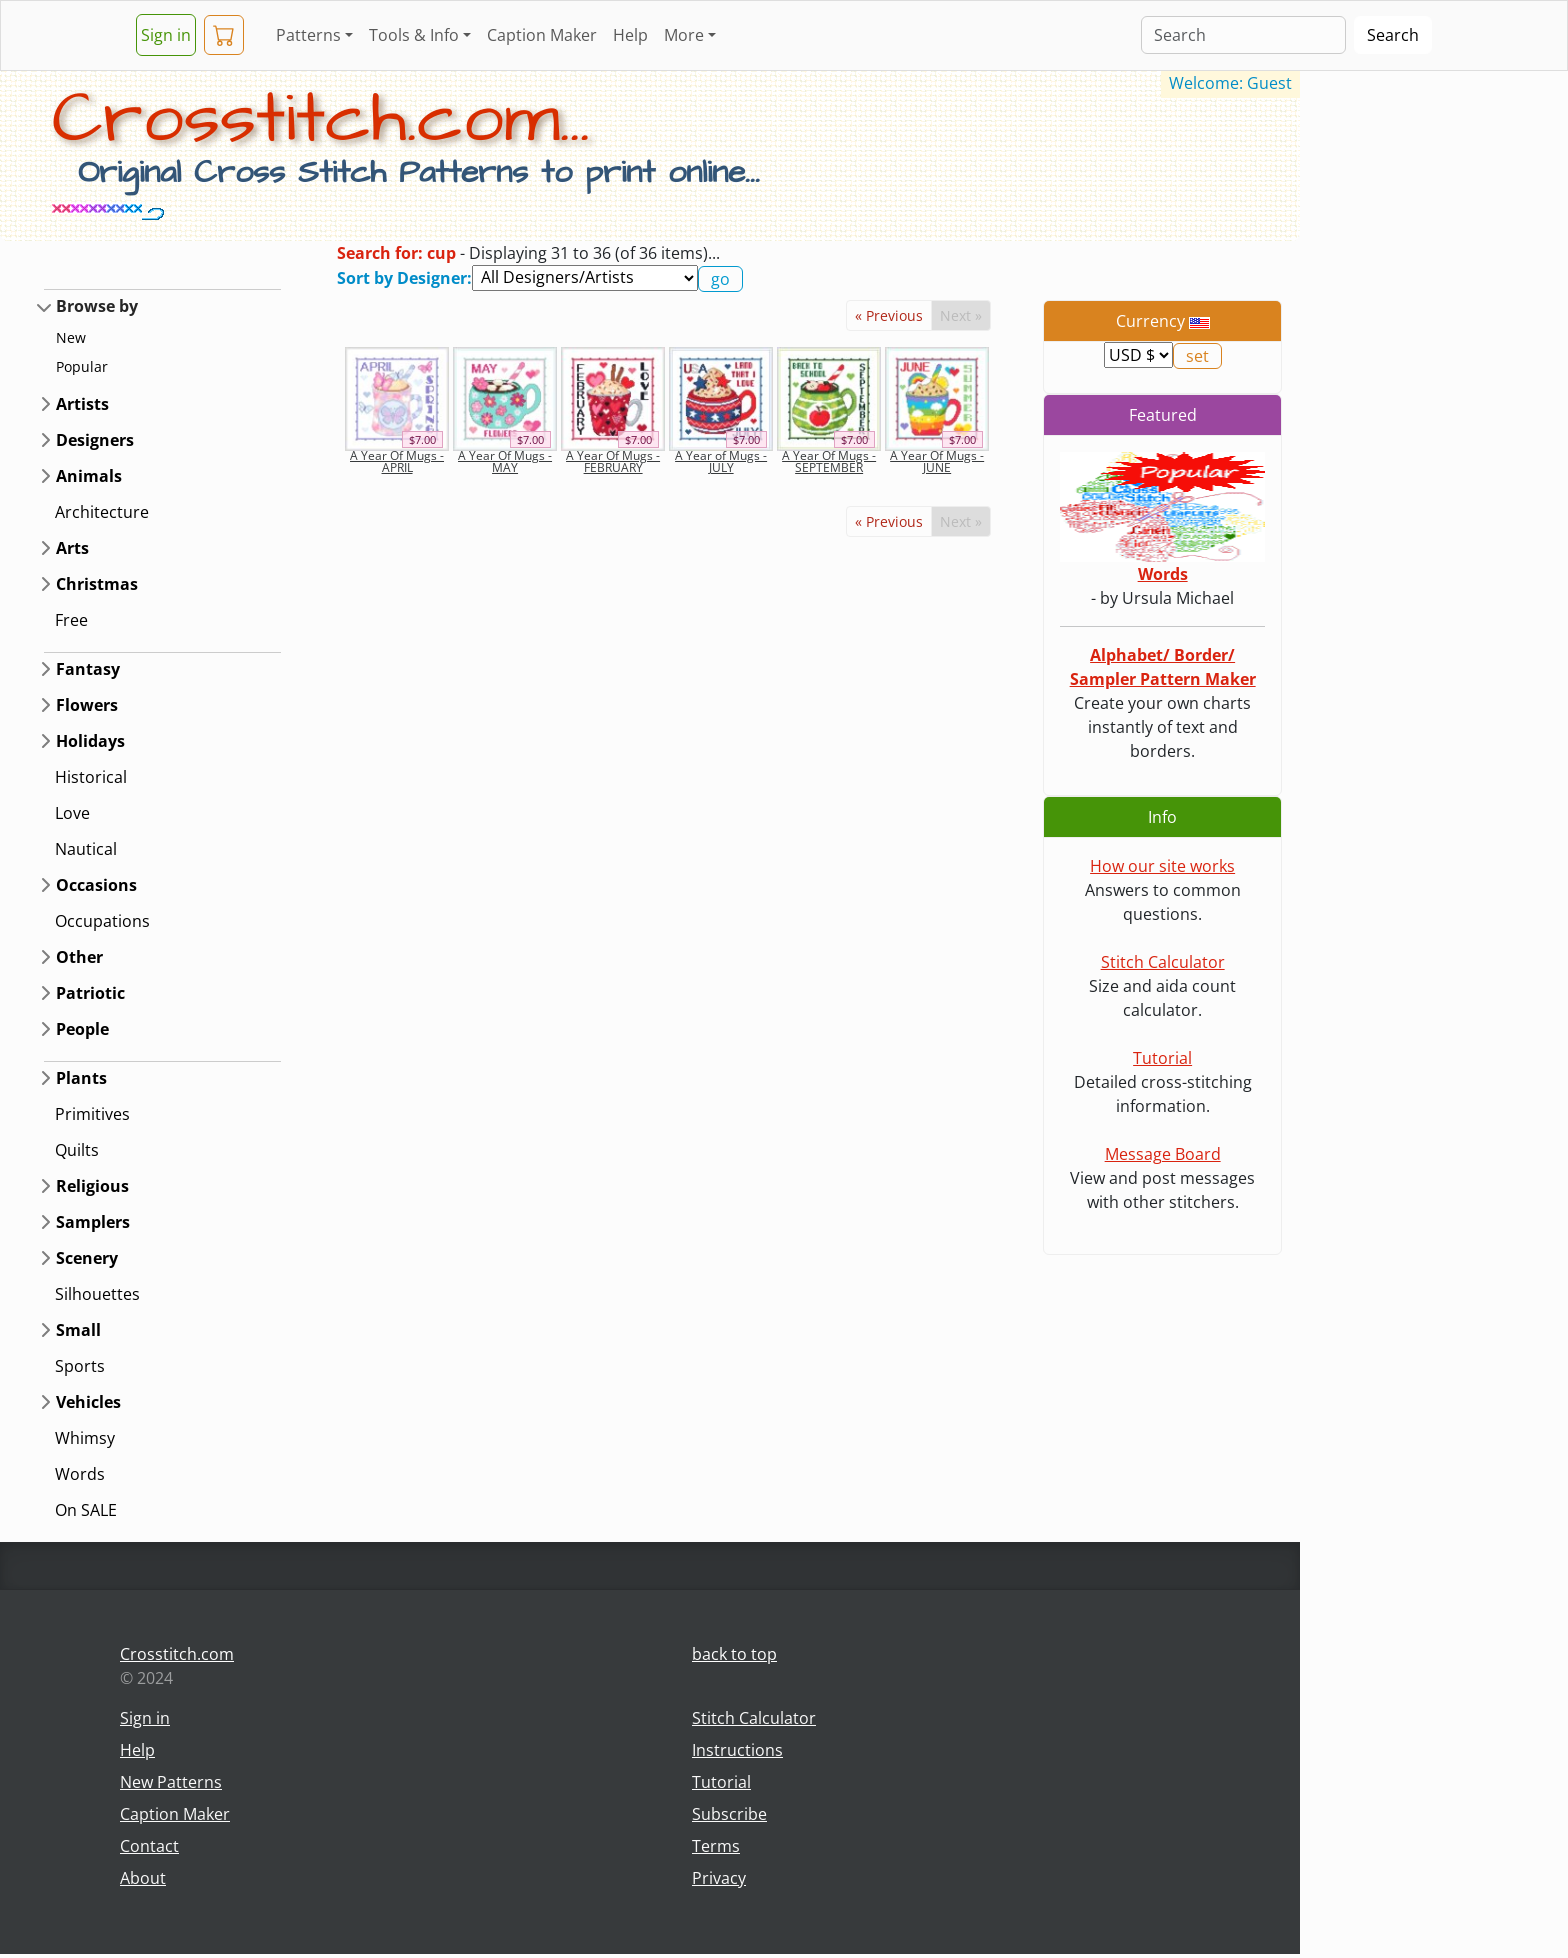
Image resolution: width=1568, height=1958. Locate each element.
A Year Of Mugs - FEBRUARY (613, 461)
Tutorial (1162, 1058)
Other (79, 957)
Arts (72, 548)
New (71, 337)
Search (1393, 35)
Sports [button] (80, 1366)
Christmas (97, 584)
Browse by (97, 306)
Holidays (90, 741)
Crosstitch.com (177, 1654)
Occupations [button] (102, 921)
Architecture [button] (102, 512)
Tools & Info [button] (414, 35)
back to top (734, 1654)
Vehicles (88, 1402)
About (143, 1878)
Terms (716, 1846)
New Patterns (171, 1782)
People (82, 1029)
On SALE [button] (86, 1510)
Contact (149, 1846)
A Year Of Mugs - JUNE (937, 461)
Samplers (93, 1222)
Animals (89, 476)
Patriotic (90, 993)
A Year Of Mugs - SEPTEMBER (829, 461)
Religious (92, 1186)
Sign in (166, 35)
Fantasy (88, 669)
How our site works (1162, 866)
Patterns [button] (308, 35)
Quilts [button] (77, 1150)
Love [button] (72, 813)
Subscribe (729, 1814)
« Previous (889, 315)
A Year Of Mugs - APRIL (397, 461)
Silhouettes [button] (97, 1294)
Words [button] (80, 1474)
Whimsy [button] (85, 1438)
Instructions (737, 1750)
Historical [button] (91, 777)
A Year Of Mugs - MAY (505, 461)
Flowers (87, 705)
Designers (95, 440)
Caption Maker (542, 35)
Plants (81, 1078)
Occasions (96, 885)
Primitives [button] (92, 1114)
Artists (82, 404)
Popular (82, 366)
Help (630, 35)
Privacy (719, 1878)
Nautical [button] (86, 849)
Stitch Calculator (1163, 962)
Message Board (1163, 1154)
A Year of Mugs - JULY (721, 461)
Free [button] (71, 620)
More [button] (684, 35)
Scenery (87, 1258)
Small (78, 1330)
